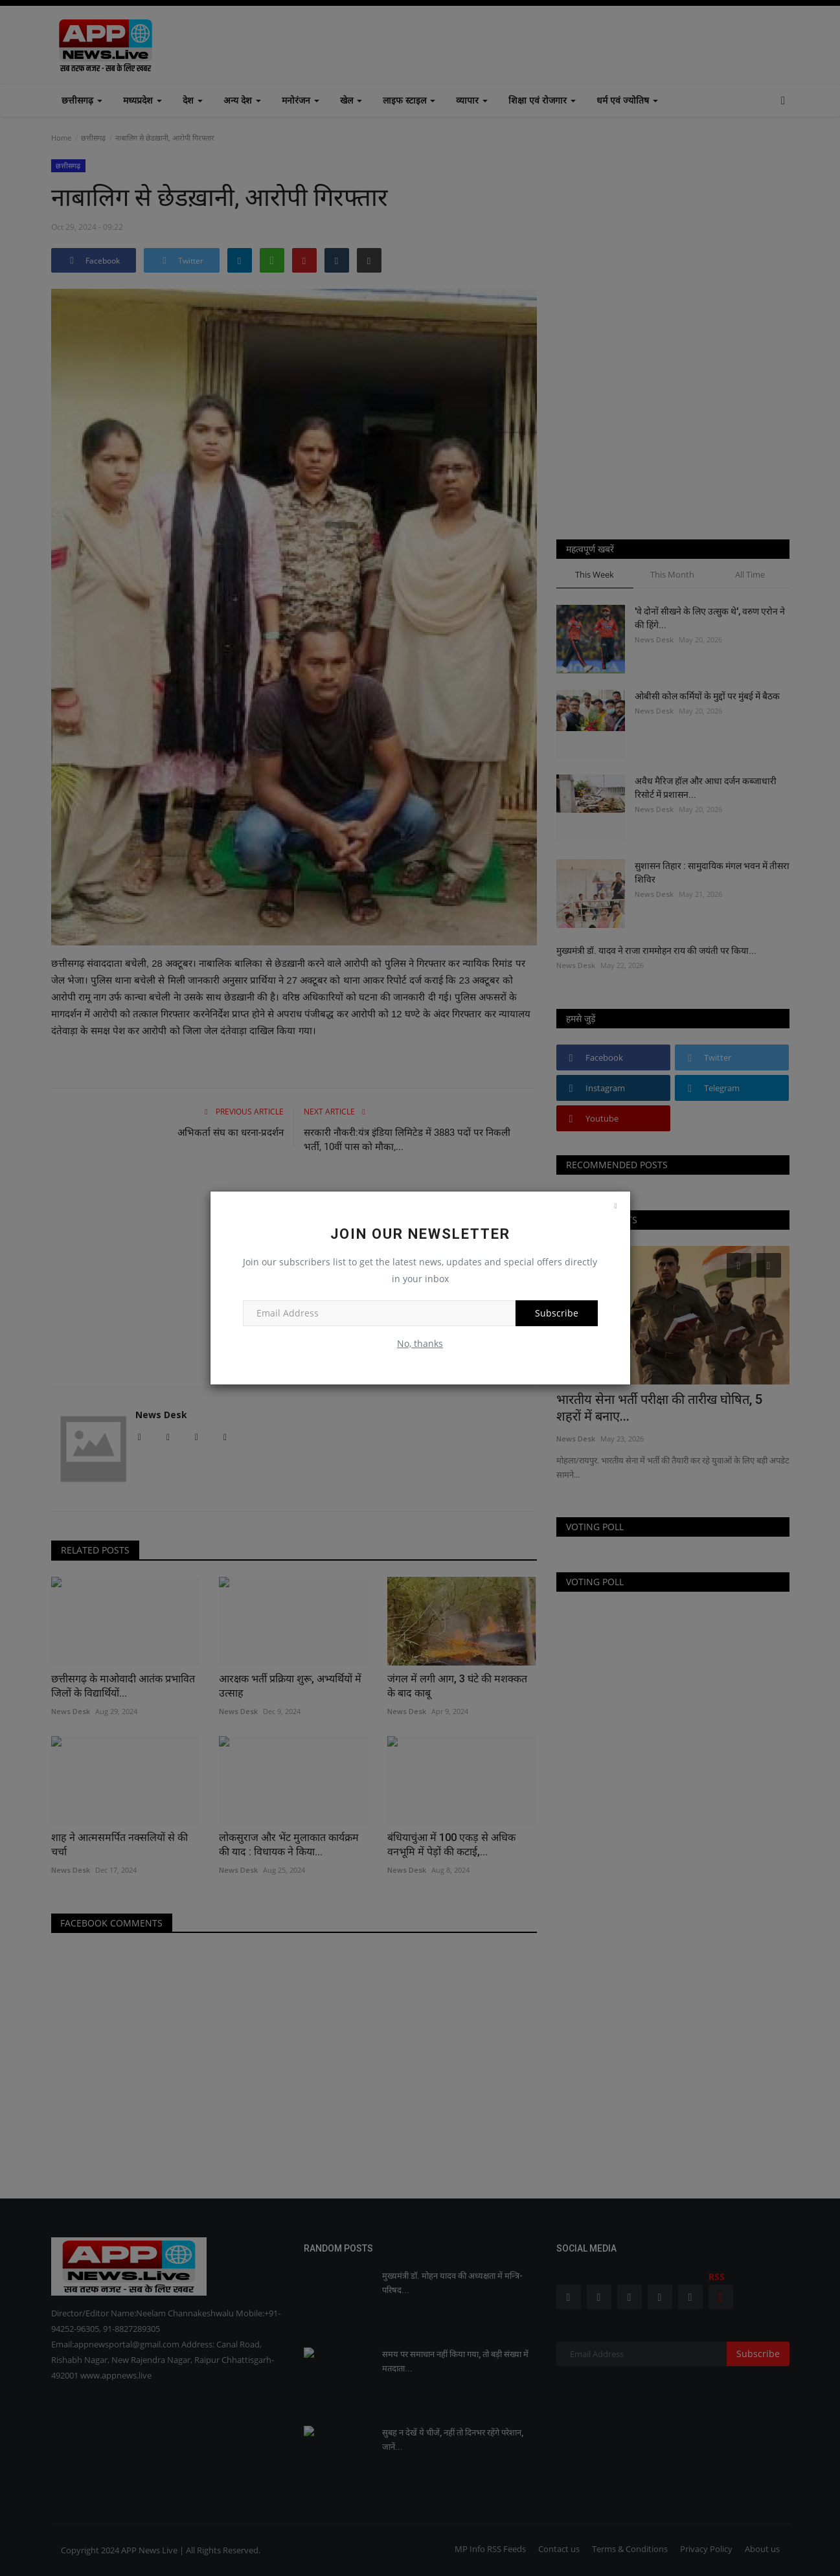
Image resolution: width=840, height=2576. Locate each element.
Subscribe (556, 1313)
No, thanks (420, 1343)
